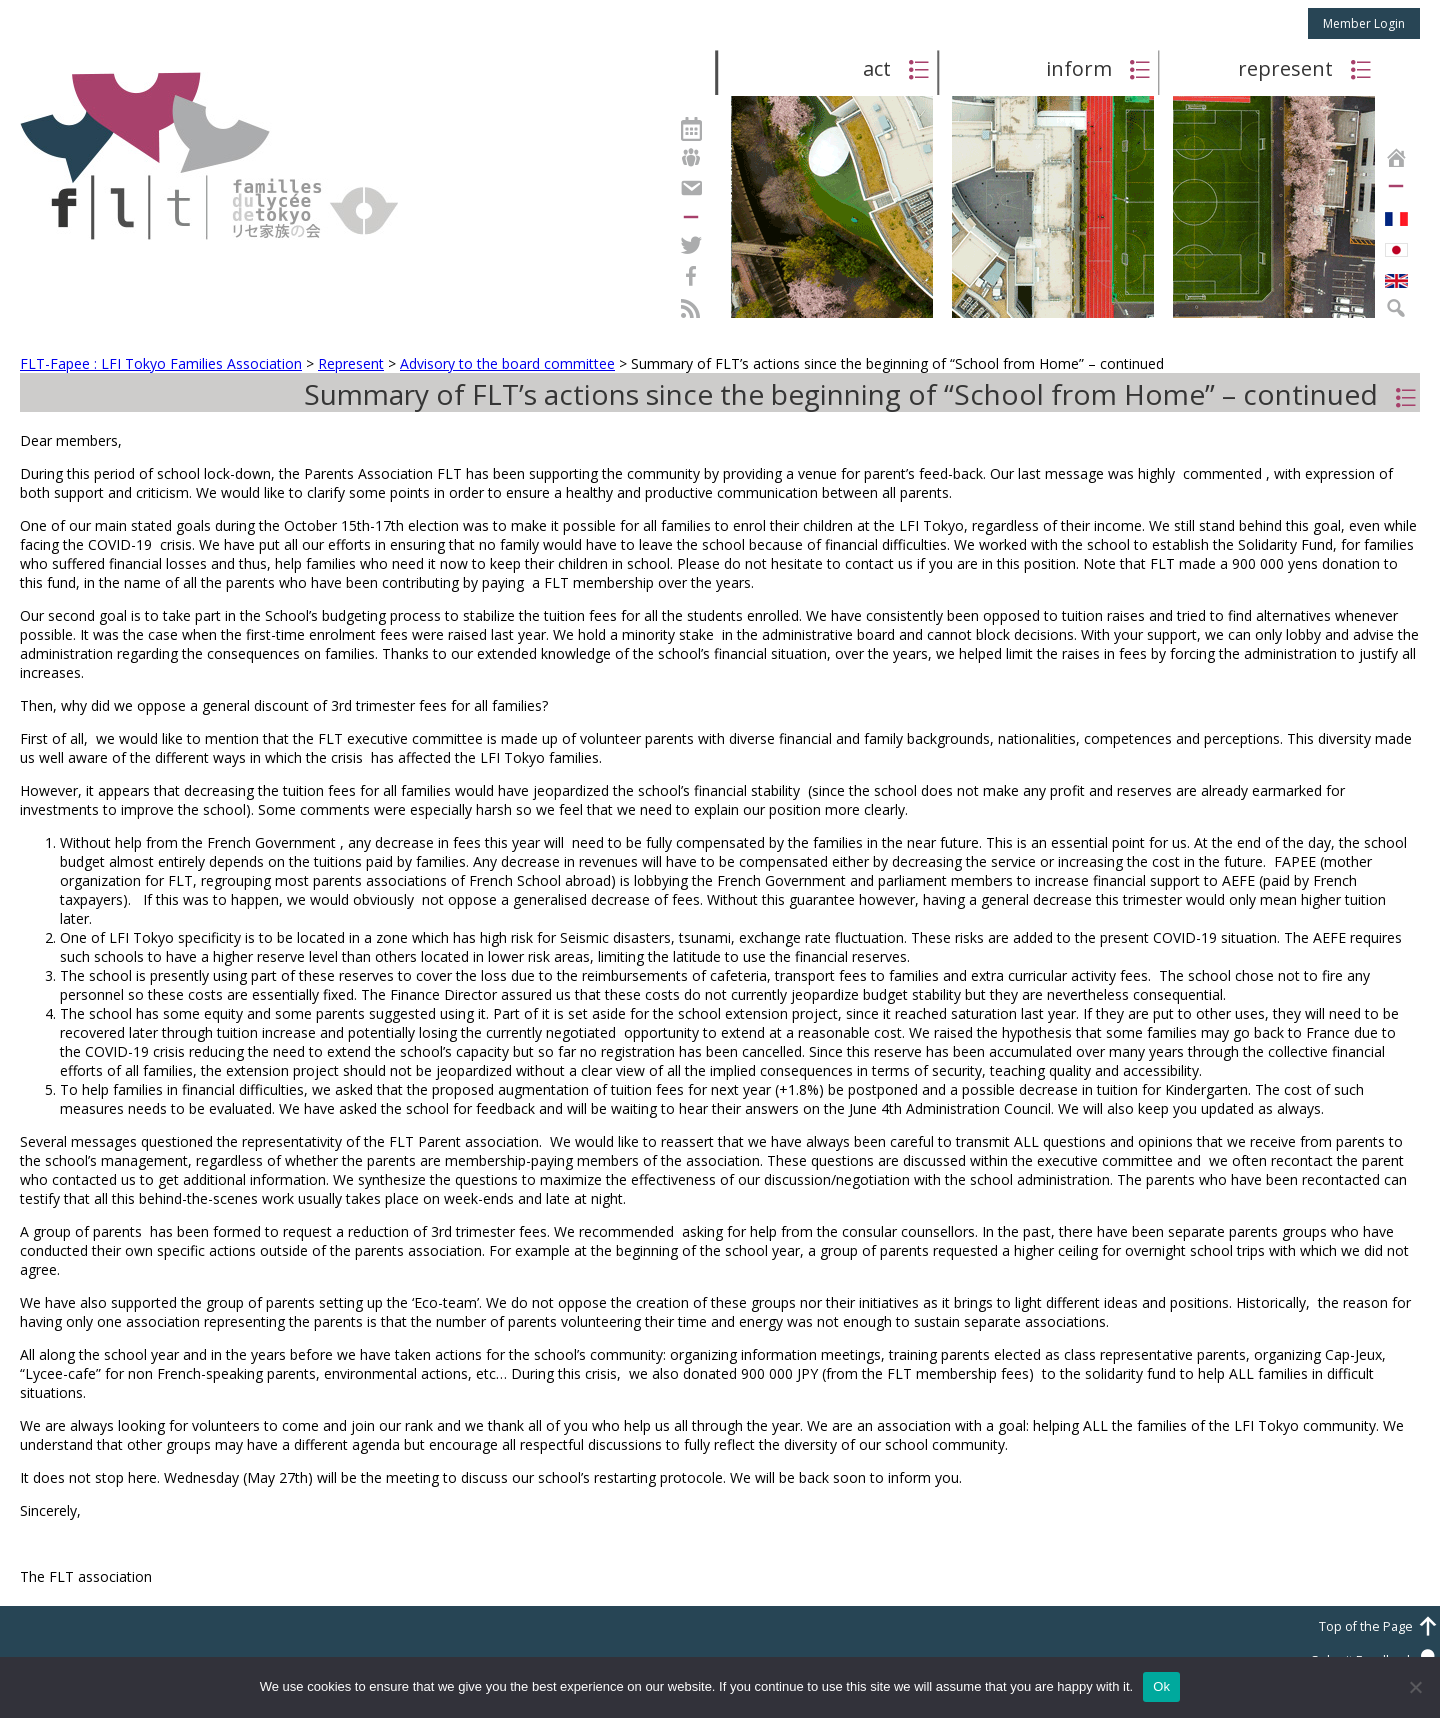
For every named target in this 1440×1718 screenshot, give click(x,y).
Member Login (1364, 23)
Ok (1161, 1686)
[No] (1415, 1687)
